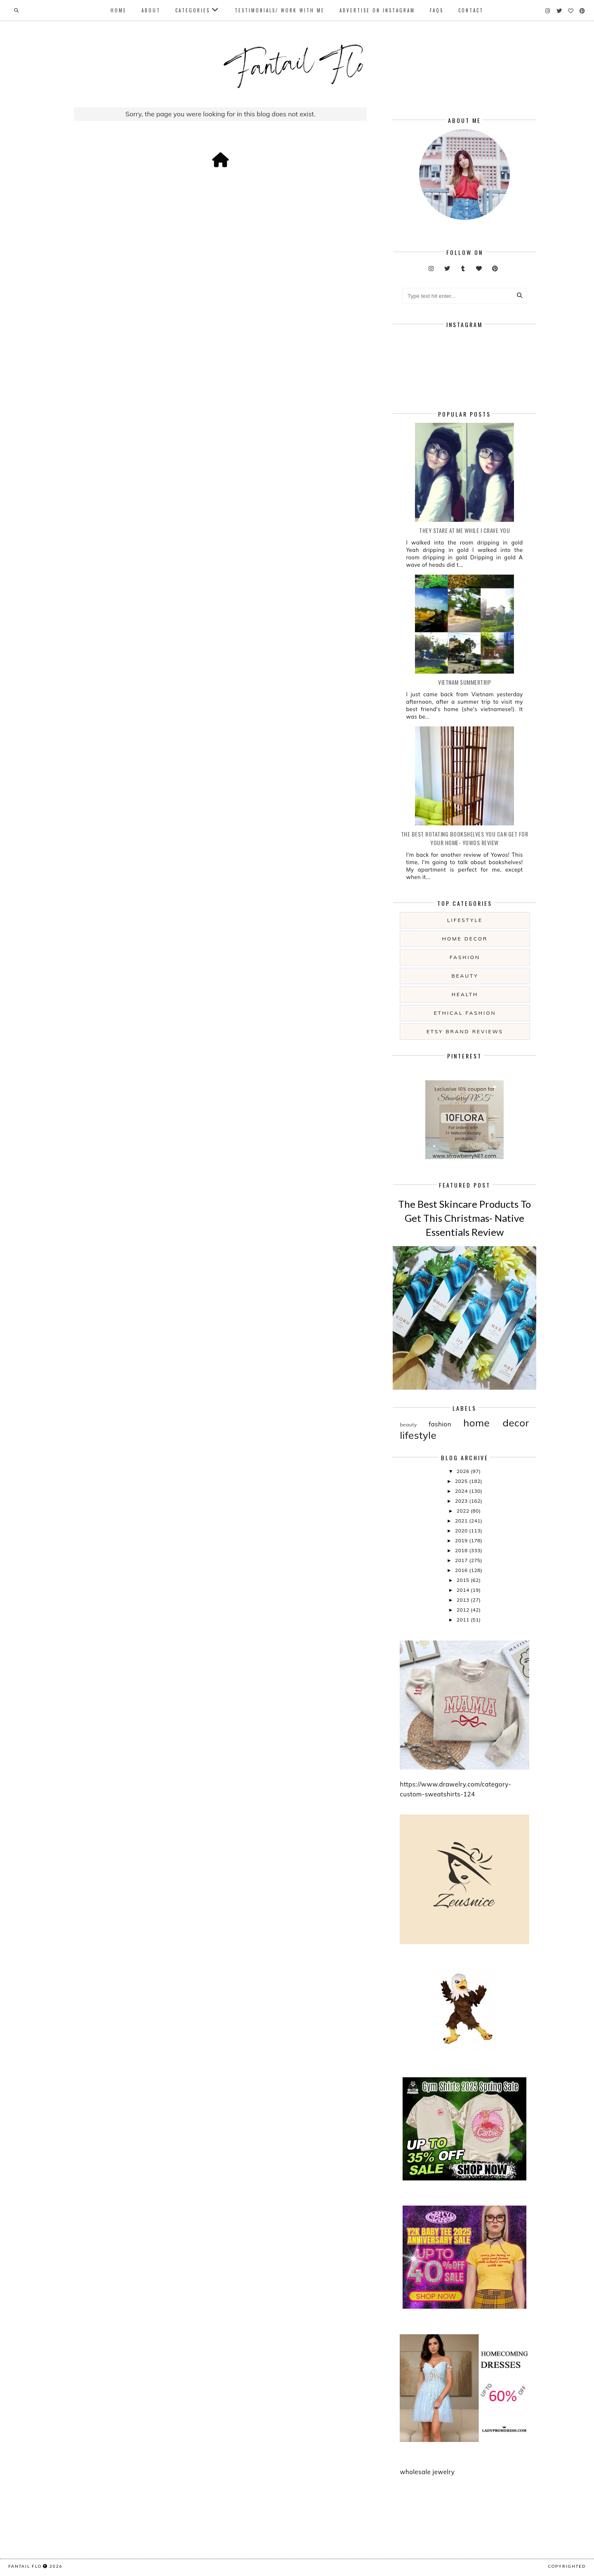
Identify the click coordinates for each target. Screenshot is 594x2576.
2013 (464, 1600)
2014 (464, 1590)
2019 (462, 1540)
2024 (462, 1491)
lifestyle (465, 920)
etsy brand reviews (465, 1031)
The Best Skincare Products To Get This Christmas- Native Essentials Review (464, 1217)
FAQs (436, 10)
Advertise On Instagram (377, 10)
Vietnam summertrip (464, 682)
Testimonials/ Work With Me (280, 10)
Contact (470, 10)
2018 (462, 1550)
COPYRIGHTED (567, 2566)
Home (119, 10)
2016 (462, 1570)
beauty (464, 976)
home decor (465, 939)
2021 (462, 1521)
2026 (464, 1471)
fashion (465, 957)
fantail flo (25, 2566)
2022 (464, 1511)
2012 (464, 1610)
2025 (462, 1481)
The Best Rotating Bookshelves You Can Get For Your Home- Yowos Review (464, 838)
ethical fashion (465, 1013)
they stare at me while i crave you (464, 530)
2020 (462, 1530)
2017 (462, 1560)
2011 (464, 1620)
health (465, 994)
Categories (192, 10)
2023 (462, 1501)
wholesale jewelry (427, 2472)
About (150, 10)
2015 (464, 1580)
